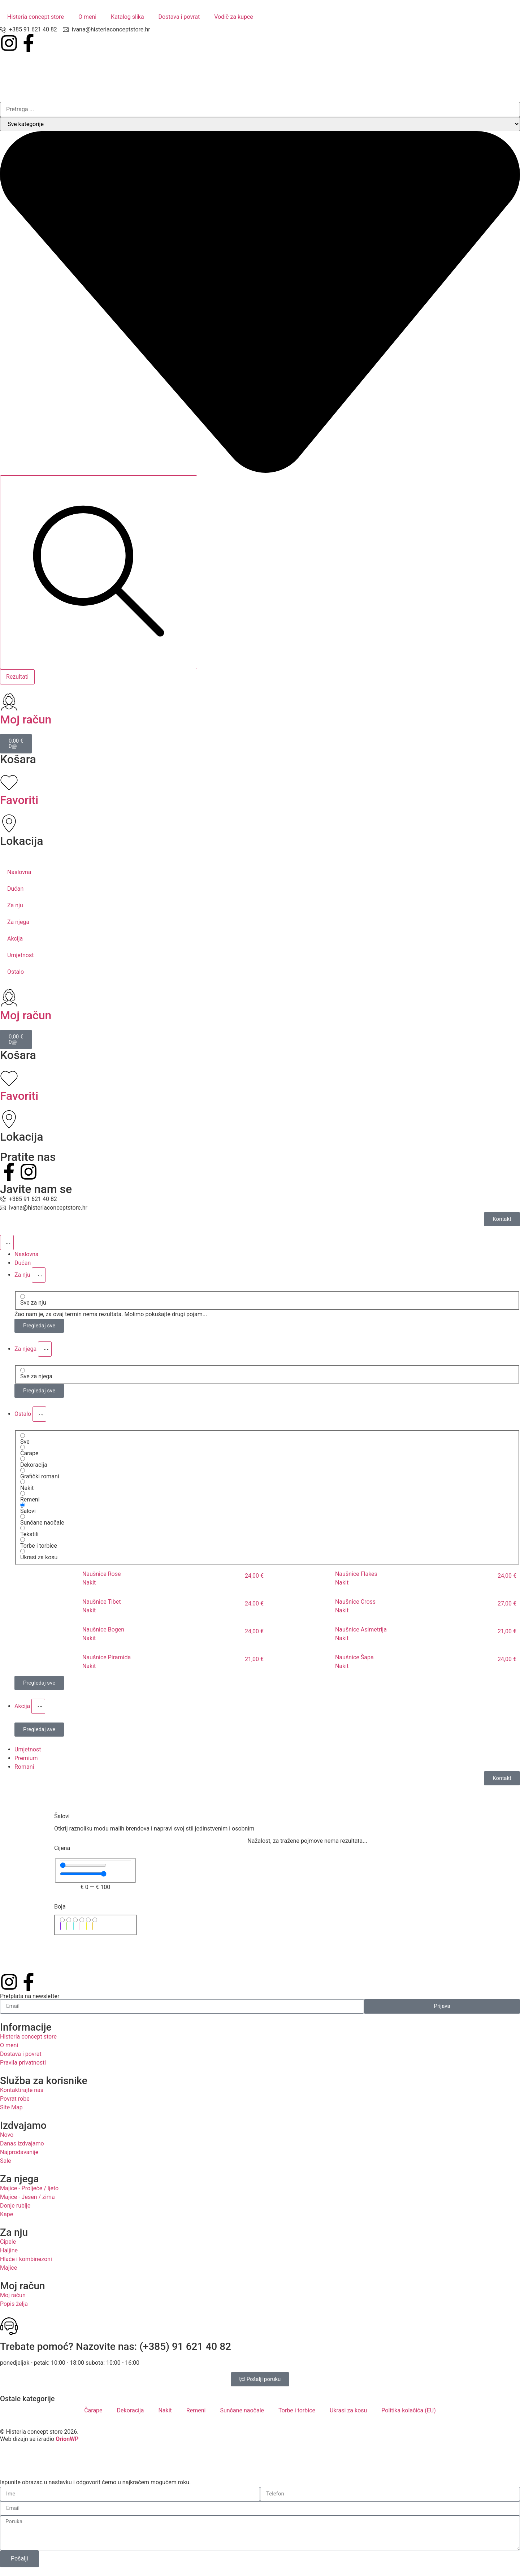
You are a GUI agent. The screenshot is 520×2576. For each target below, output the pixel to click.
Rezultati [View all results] (17, 676)
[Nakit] (22, 1481)
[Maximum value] (83, 1874)
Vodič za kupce (233, 16)
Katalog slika (127, 16)
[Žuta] (88, 1920)
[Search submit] (98, 572)
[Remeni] (22, 1493)
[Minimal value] (83, 1865)
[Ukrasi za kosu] (22, 1551)
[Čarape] (22, 1447)
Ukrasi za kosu (348, 2410)
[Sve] (22, 1435)
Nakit (165, 2410)
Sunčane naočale (242, 2410)
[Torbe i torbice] (22, 1539)
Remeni (196, 2410)
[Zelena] (68, 1920)
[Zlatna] (94, 1920)
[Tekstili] (22, 1528)
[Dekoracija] (22, 1458)
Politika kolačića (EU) (408, 2410)
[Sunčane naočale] (22, 1516)
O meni (87, 16)
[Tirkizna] (75, 1920)
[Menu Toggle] (7, 1242)
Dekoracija (130, 2410)
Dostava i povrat (179, 16)
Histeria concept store (35, 16)
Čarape (93, 2410)
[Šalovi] (22, 1505)
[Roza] (81, 1920)
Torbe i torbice (296, 2410)
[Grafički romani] (22, 1470)
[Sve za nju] (22, 1296)
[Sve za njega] (22, 1370)
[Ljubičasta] (62, 1920)
